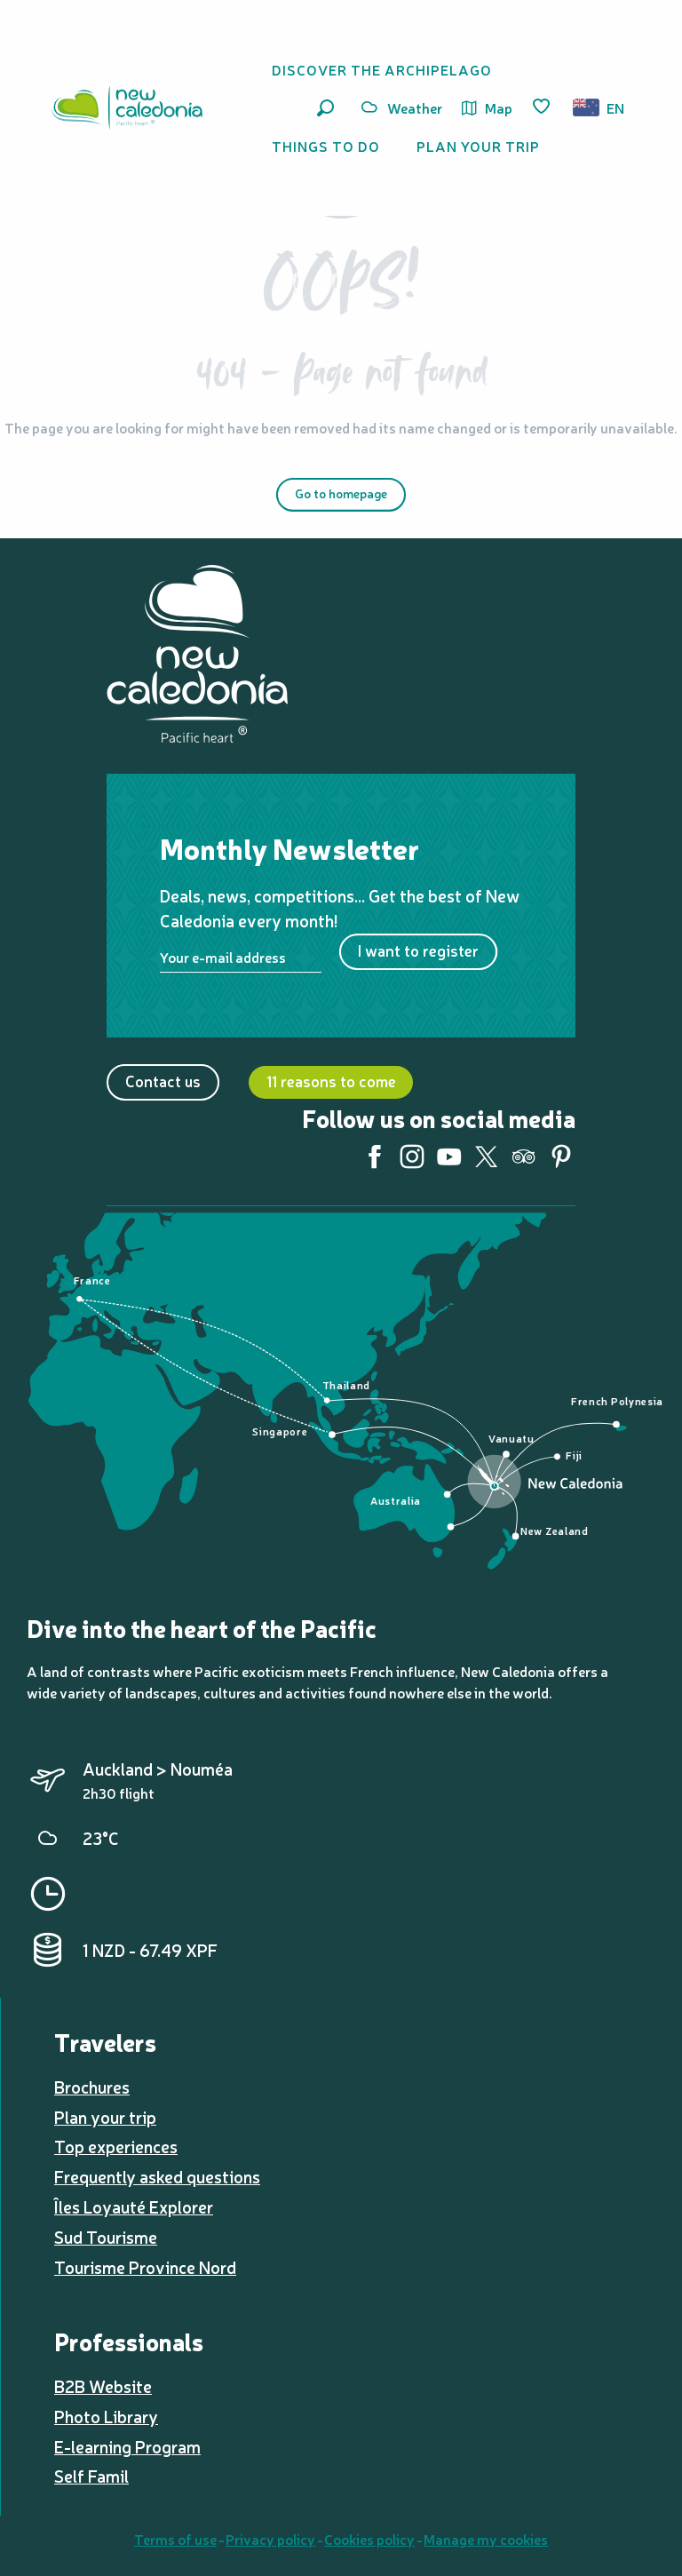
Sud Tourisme (105, 2236)
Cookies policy (369, 2538)
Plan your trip (105, 2116)
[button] (325, 107)
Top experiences (116, 2146)
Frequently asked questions (157, 2176)
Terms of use (175, 2538)
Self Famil (91, 2475)
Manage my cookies (486, 2538)
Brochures (92, 2086)
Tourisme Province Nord (145, 2266)
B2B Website (103, 2385)
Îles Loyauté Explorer (133, 2206)
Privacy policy (270, 2538)
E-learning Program (127, 2446)
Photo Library (106, 2416)
